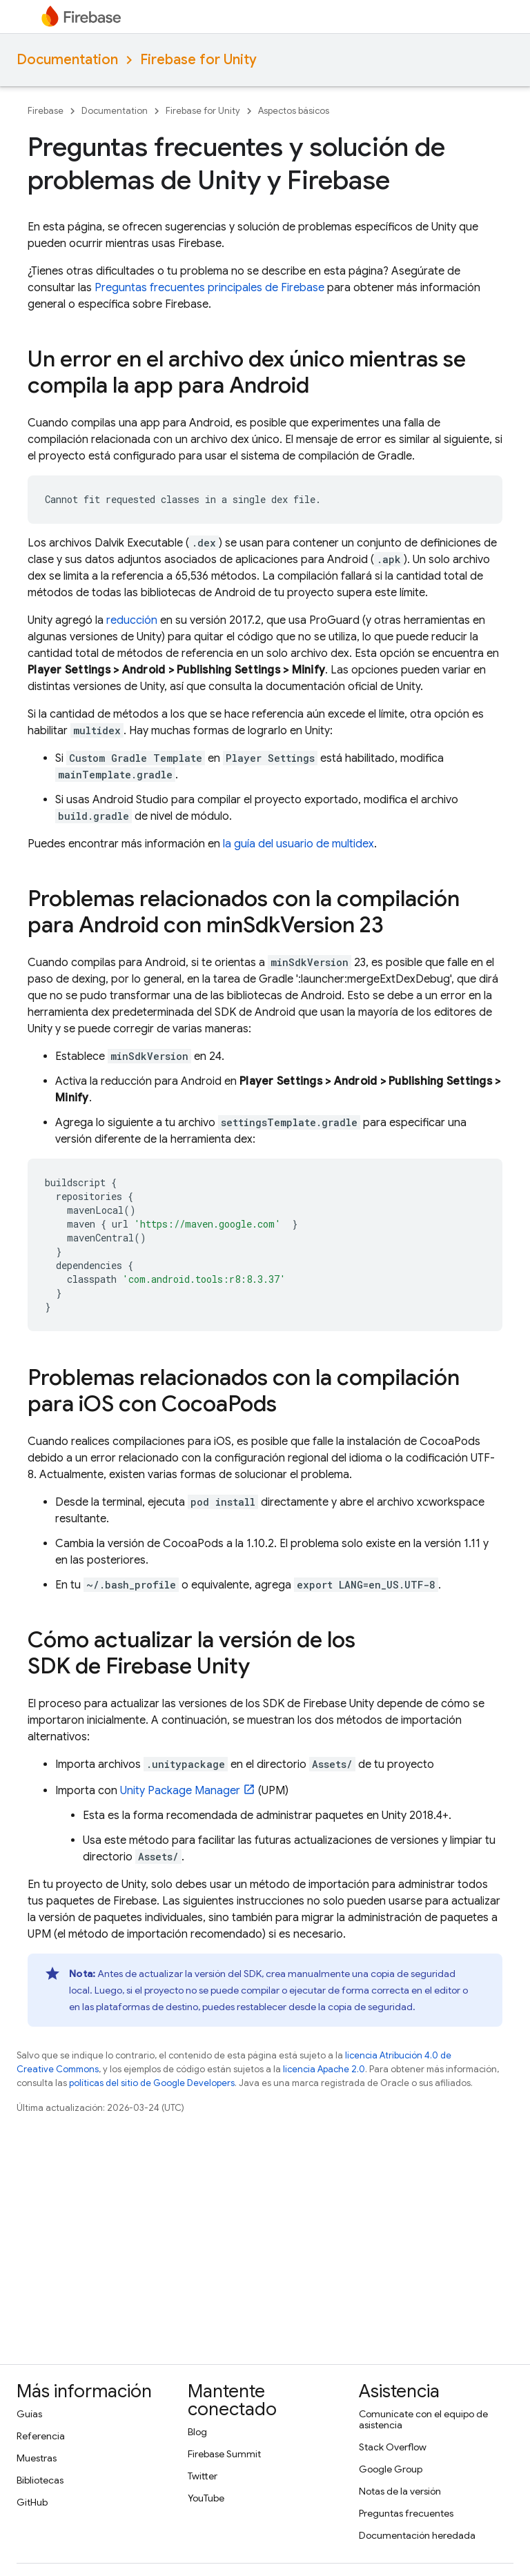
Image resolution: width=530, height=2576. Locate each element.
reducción (131, 620)
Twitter (202, 2476)
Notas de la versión (400, 2491)
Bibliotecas (40, 2480)
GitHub (32, 2502)
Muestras (37, 2458)
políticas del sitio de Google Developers (152, 2083)
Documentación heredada (417, 2535)
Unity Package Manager (180, 1791)
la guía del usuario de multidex (298, 844)
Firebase (45, 111)
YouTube (206, 2498)
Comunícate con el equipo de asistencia (423, 2419)
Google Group (390, 2469)
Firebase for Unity (198, 59)
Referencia (41, 2436)
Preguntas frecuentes (406, 2513)
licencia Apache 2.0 (324, 2069)
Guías (29, 2414)
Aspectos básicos (293, 111)
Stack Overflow (392, 2447)
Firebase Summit (224, 2454)
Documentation (67, 59)
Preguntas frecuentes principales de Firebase (209, 288)
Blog (197, 2432)
